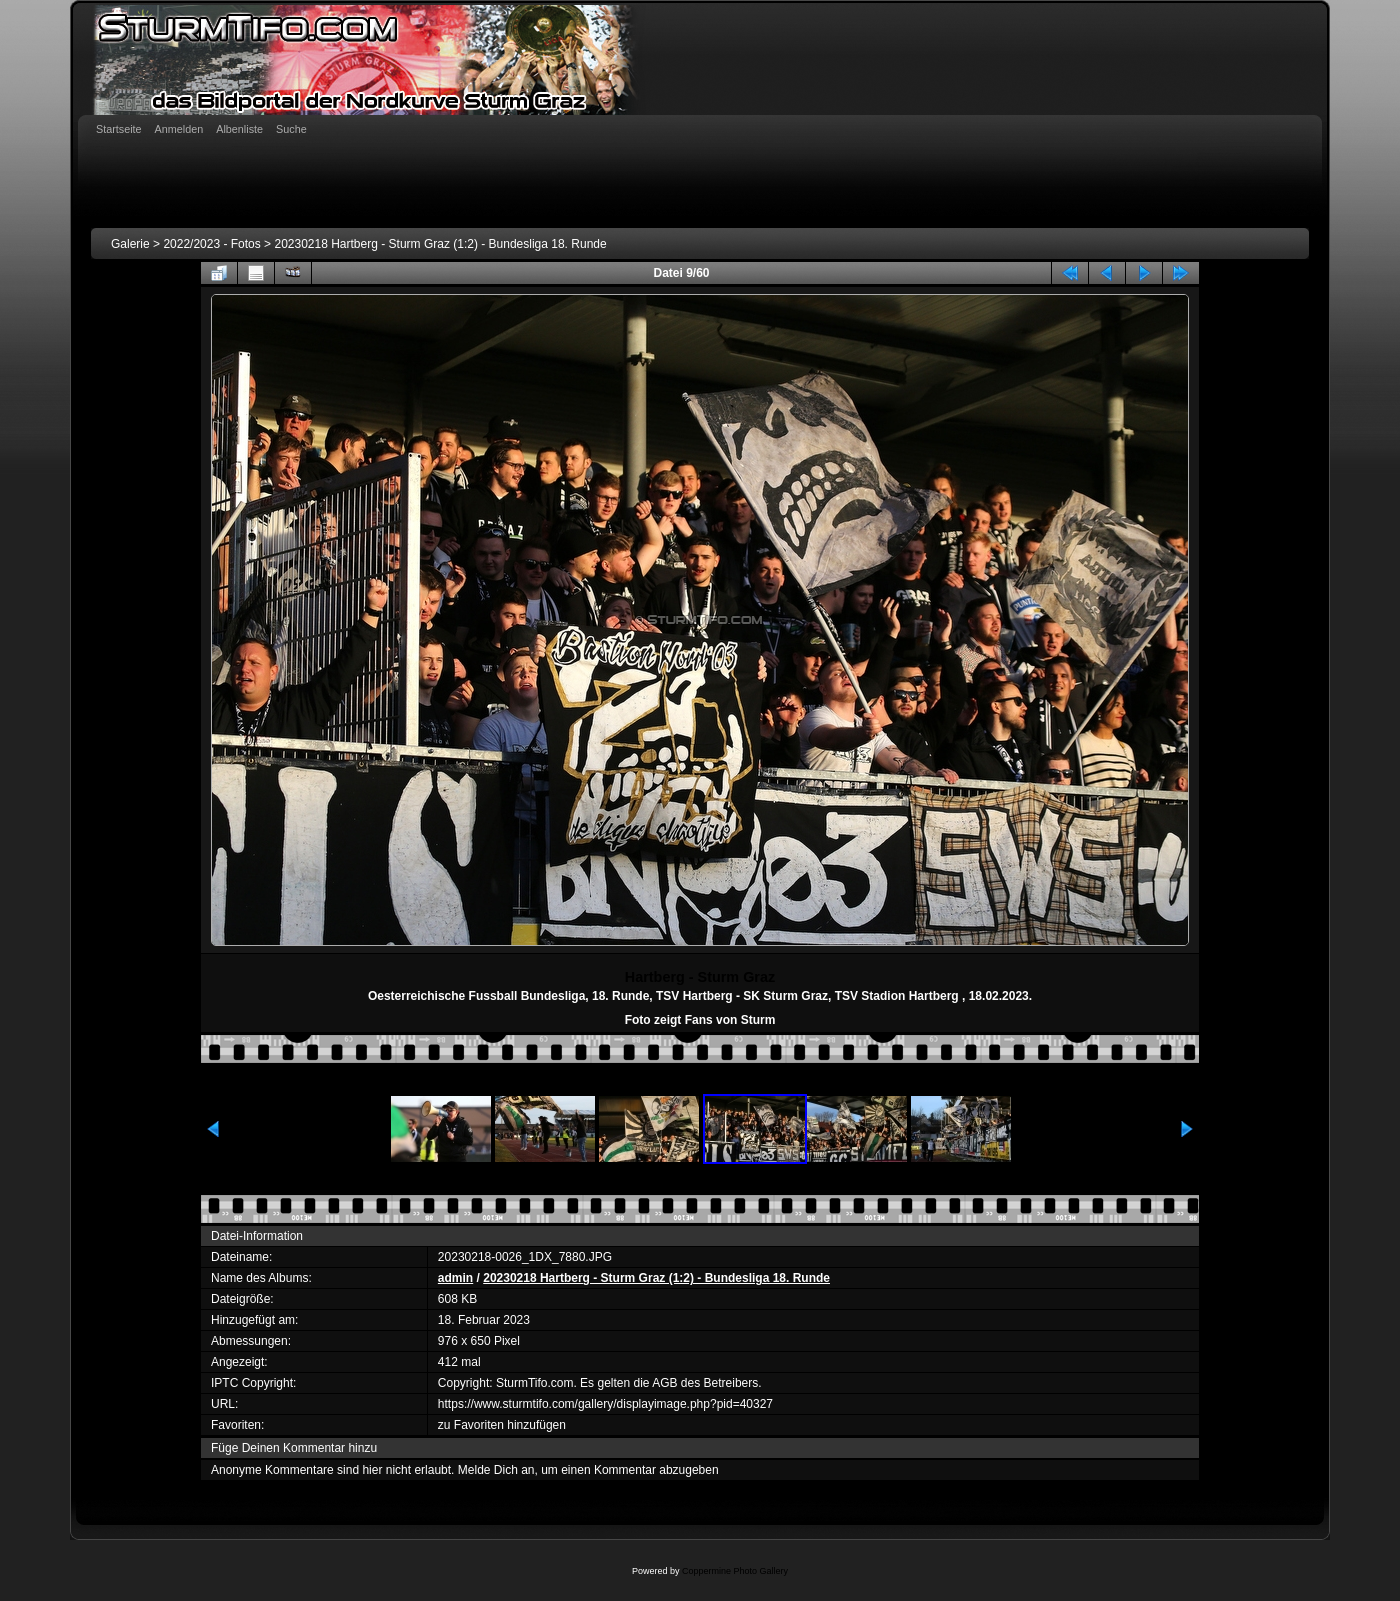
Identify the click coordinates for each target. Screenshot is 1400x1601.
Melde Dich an (496, 1470)
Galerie (130, 244)
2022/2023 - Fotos (211, 244)
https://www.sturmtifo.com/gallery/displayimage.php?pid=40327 (605, 1404)
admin (455, 1278)
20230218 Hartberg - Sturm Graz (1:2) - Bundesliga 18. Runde (440, 244)
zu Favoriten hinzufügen (502, 1425)
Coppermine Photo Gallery (735, 1571)
